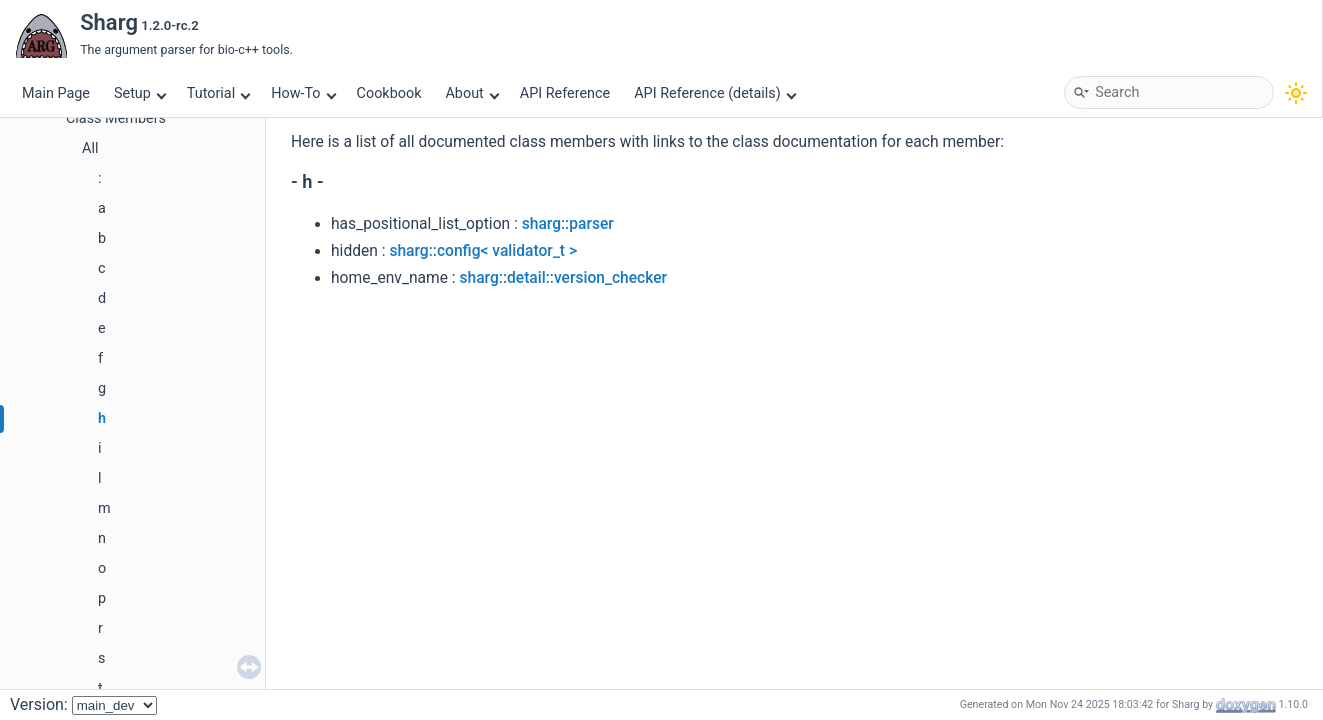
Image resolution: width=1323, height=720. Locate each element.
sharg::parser (568, 224)
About (472, 93)
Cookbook (389, 93)
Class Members (116, 118)
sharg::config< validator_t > (483, 251)
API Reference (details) (715, 93)
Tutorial (219, 93)
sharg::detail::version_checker (563, 278)
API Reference (565, 93)
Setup (140, 93)
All (90, 148)
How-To (303, 93)
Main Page (56, 93)
